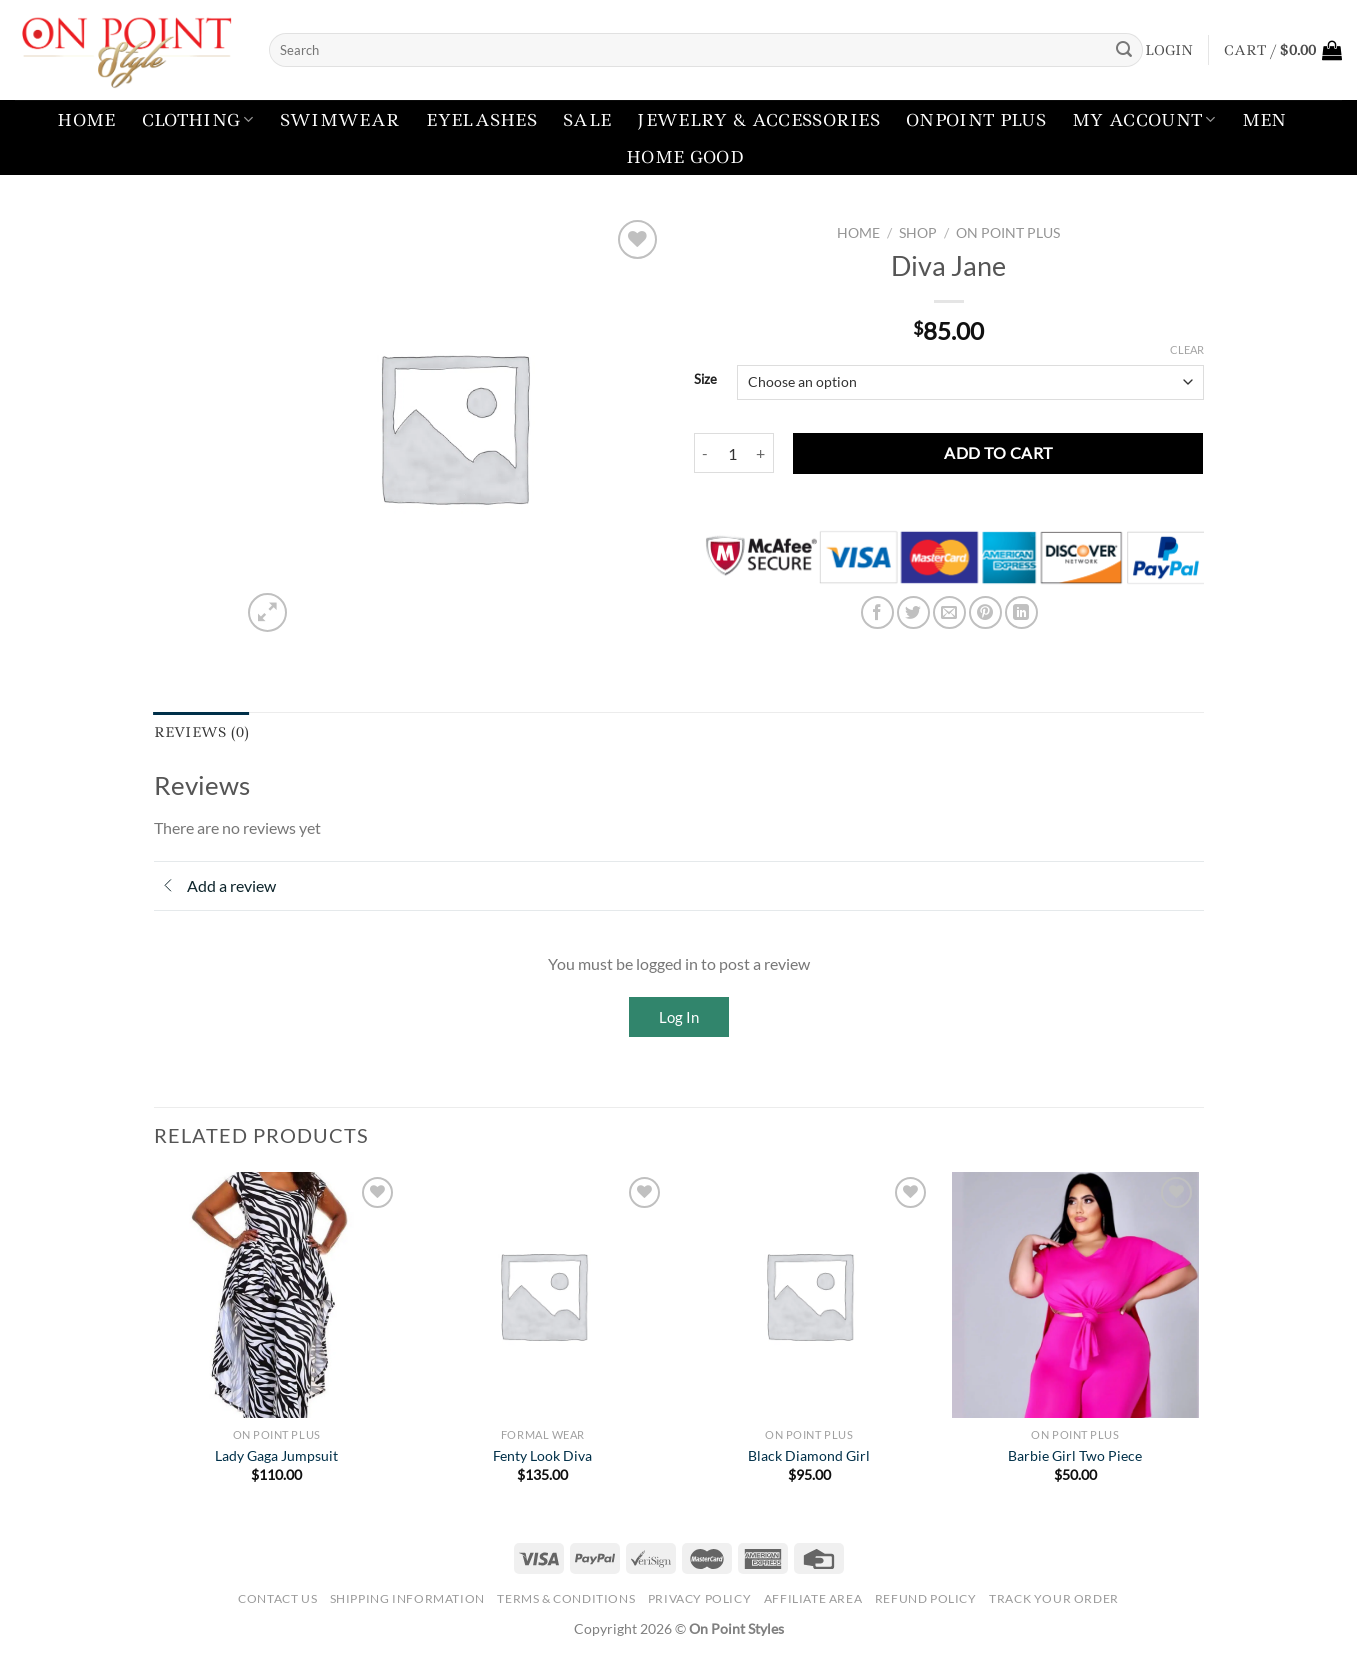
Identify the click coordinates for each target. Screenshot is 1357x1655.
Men (1264, 120)
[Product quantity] (733, 453)
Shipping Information (407, 1598)
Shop (918, 233)
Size (705, 380)
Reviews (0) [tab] (202, 732)
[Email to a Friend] (949, 612)
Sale (587, 120)
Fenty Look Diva (542, 1455)
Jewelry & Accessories (758, 120)
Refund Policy (926, 1598)
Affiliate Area (813, 1598)
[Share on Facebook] (877, 612)
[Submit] (1124, 50)
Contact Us (277, 1598)
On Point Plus (1008, 233)
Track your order (1054, 1598)
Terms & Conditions (566, 1598)
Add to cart (998, 452)
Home (86, 120)
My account (1144, 120)
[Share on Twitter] (913, 612)
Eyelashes (481, 120)
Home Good (685, 157)
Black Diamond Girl (809, 1455)
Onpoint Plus (976, 120)
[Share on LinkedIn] (1021, 612)
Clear (1187, 349)
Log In (679, 1017)
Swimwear (340, 120)
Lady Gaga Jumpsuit (276, 1455)
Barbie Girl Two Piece (1075, 1455)
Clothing (198, 120)
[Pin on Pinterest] (985, 612)
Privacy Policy (700, 1598)
